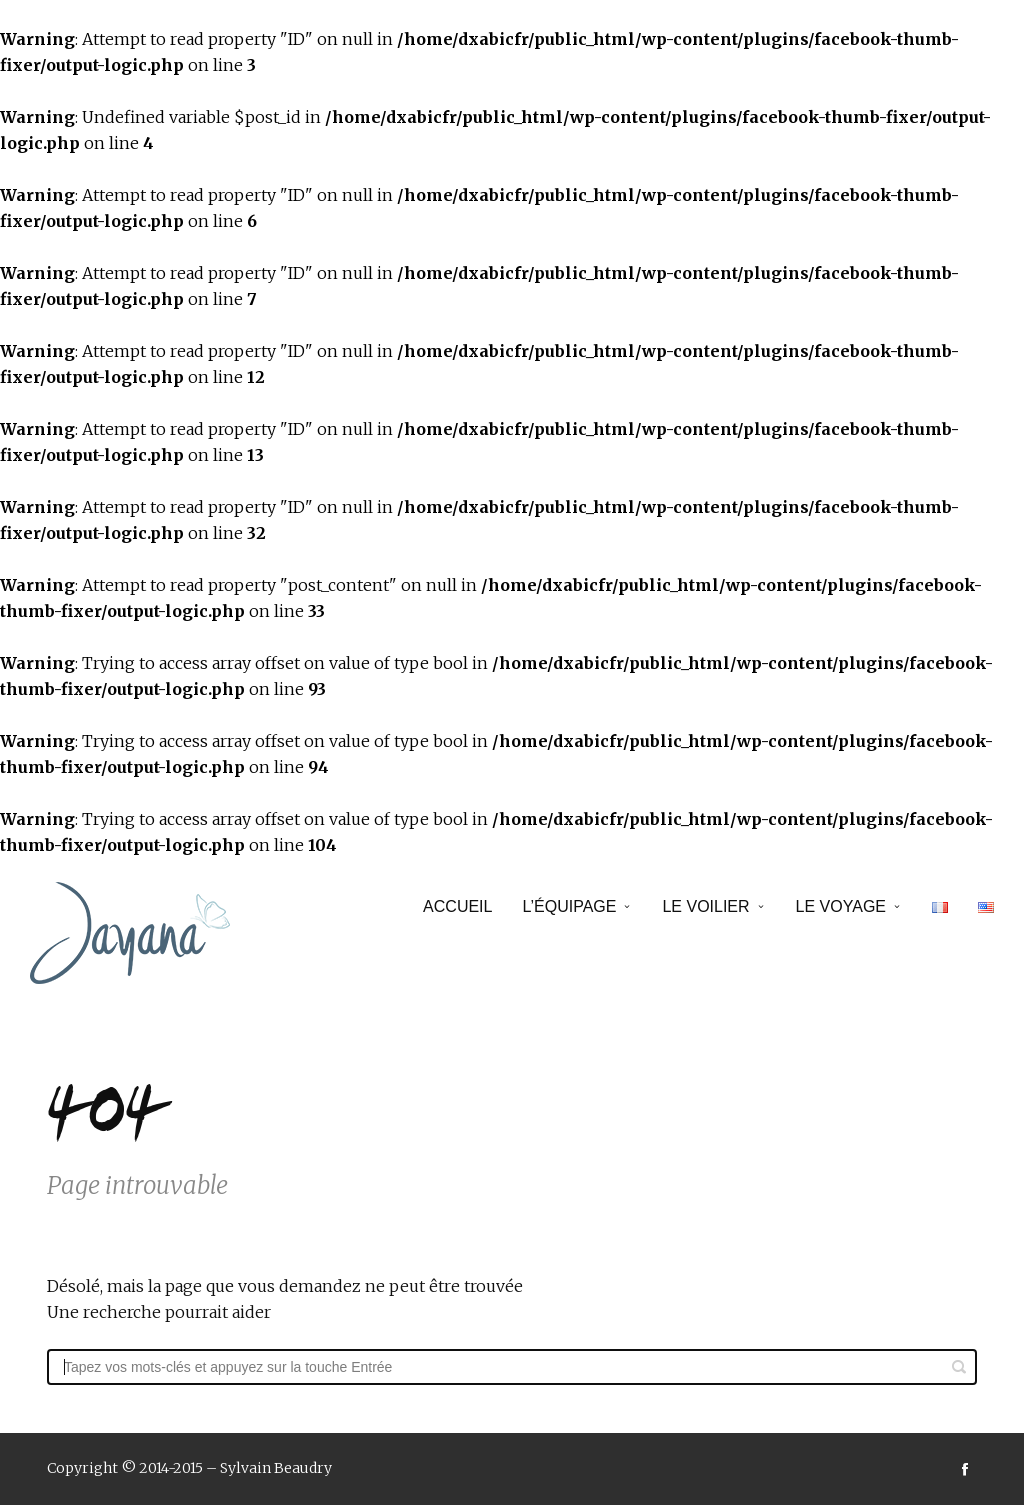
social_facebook (965, 1469)
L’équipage (569, 906)
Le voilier (705, 906)
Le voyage (841, 906)
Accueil (457, 906)
